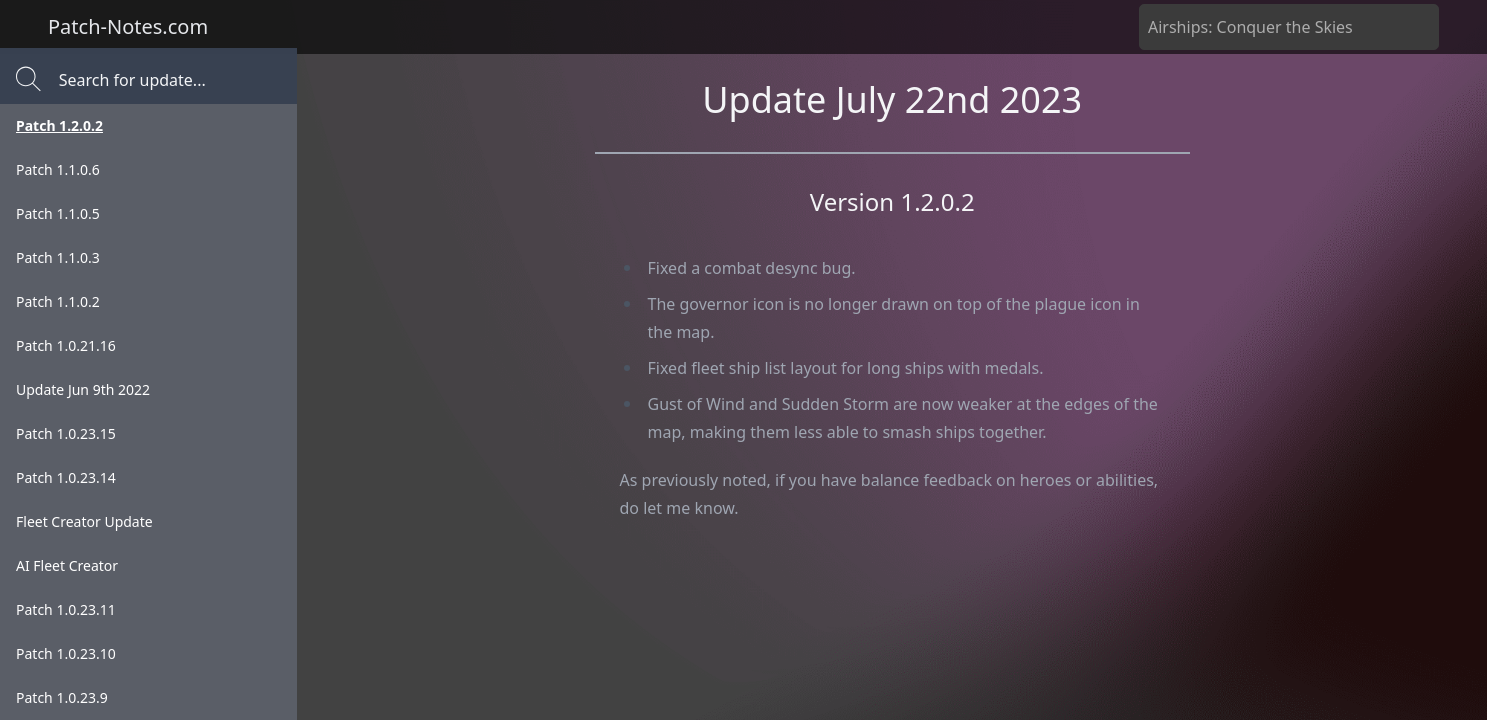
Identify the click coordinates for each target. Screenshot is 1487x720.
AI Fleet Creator (67, 565)
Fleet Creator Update (84, 521)
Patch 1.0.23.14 (66, 477)
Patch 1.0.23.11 (66, 609)
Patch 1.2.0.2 (59, 125)
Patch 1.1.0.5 (58, 213)
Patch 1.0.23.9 (62, 697)
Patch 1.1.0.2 (58, 301)
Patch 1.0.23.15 (66, 433)
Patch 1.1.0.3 (58, 257)
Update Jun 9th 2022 (83, 389)
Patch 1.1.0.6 (58, 169)
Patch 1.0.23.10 (66, 653)
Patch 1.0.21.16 (66, 345)
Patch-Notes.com (128, 26)
